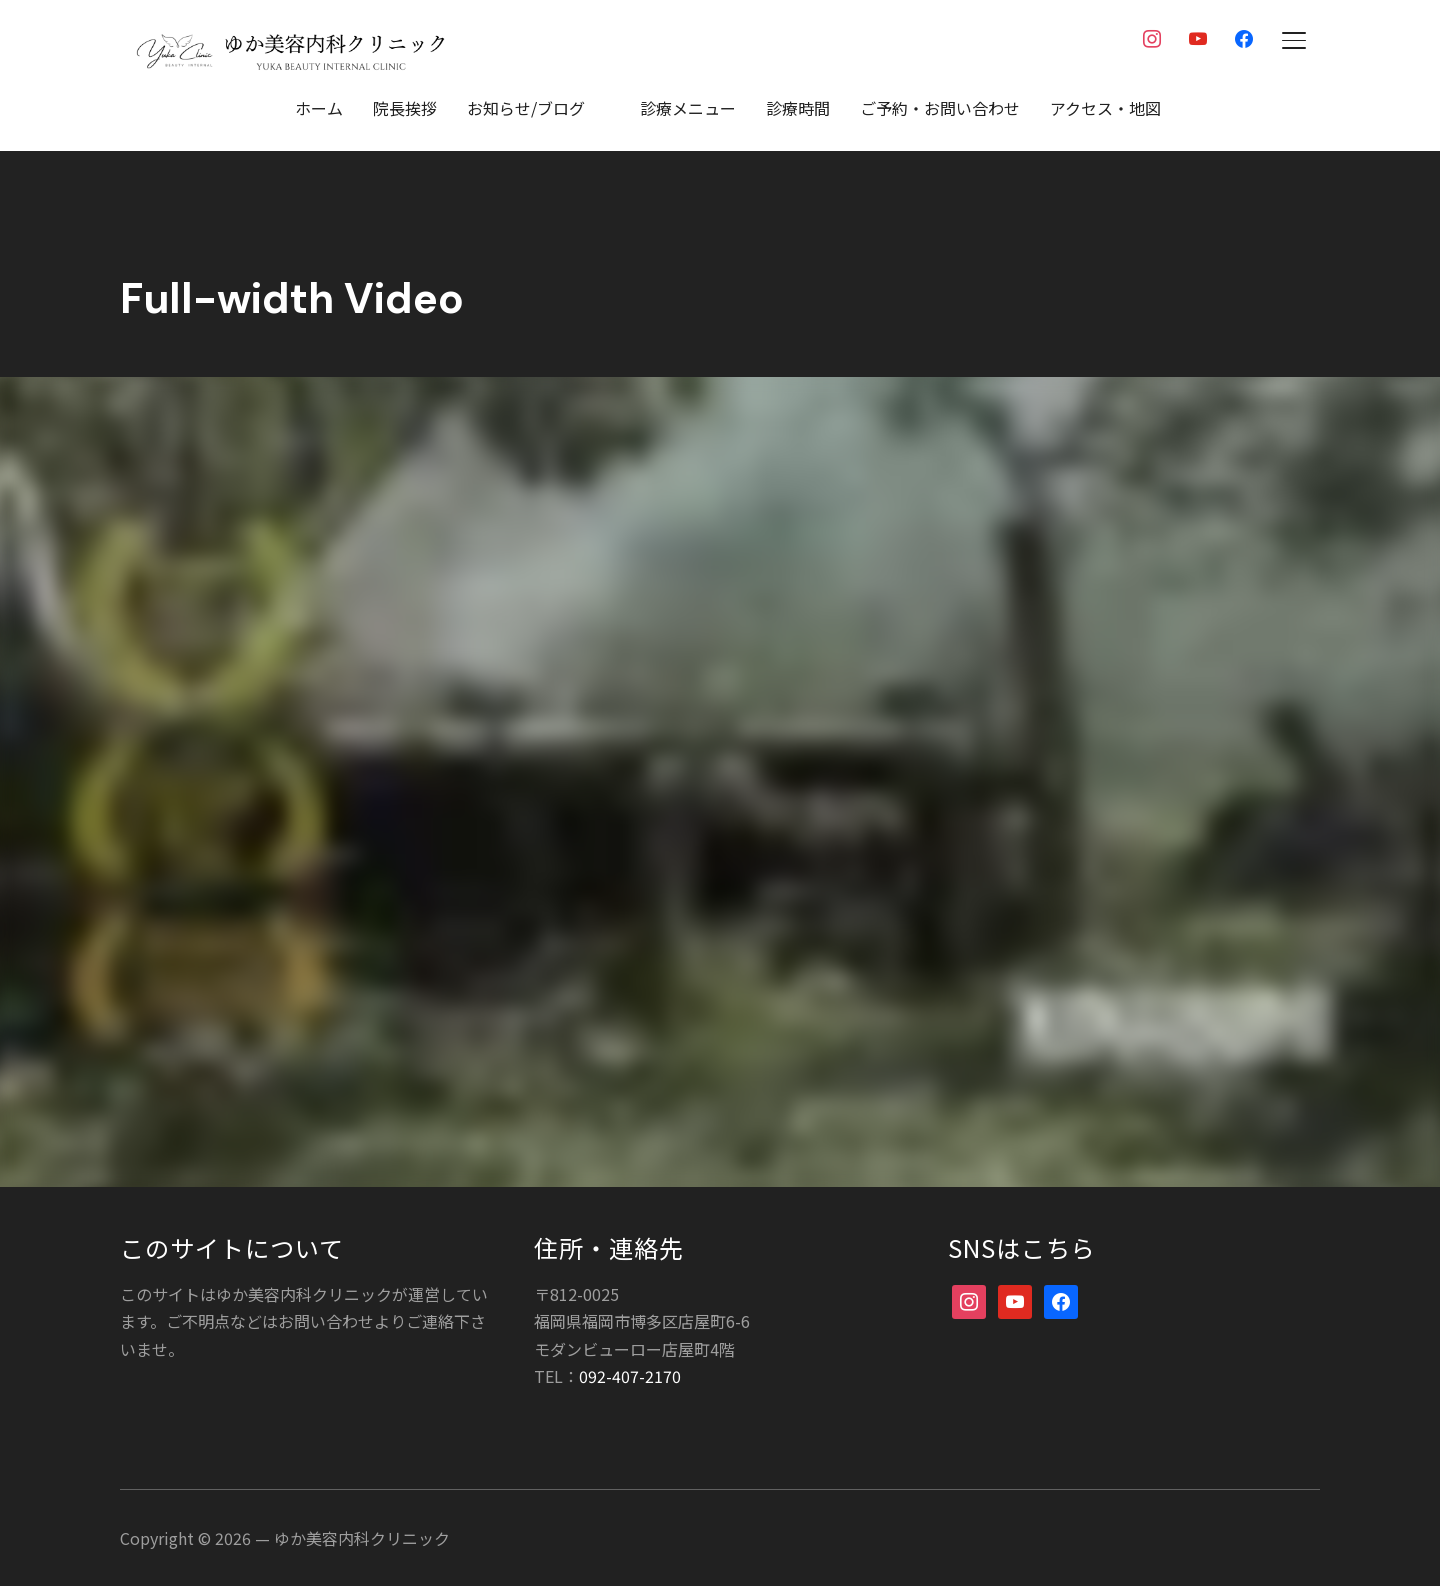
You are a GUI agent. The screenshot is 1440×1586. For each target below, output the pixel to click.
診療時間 (798, 108)
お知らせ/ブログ (526, 108)
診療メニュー (688, 108)
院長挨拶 (405, 108)
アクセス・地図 (1105, 108)
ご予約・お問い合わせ (940, 108)
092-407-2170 (630, 1375)
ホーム (319, 108)
